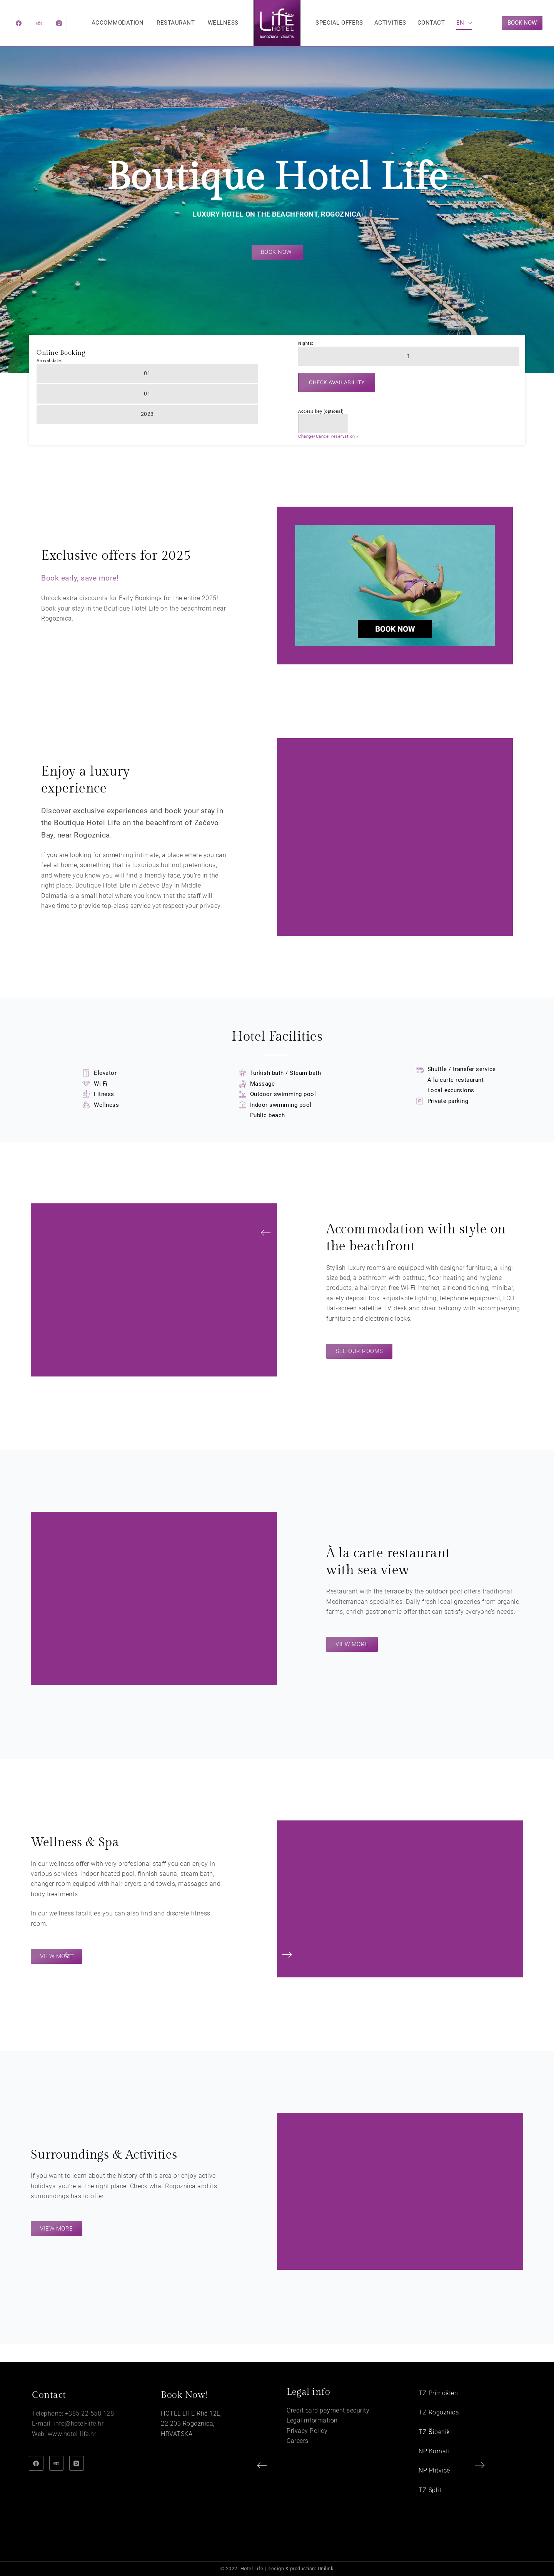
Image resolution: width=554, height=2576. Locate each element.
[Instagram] (59, 23)
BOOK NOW (522, 22)
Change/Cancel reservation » (328, 436)
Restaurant (176, 22)
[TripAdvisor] (39, 23)
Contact (431, 22)
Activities (390, 22)
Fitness (104, 1094)
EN (464, 23)
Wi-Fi (101, 1083)
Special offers (339, 22)
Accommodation (118, 22)
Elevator (105, 1072)
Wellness (223, 22)
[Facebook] (19, 23)
